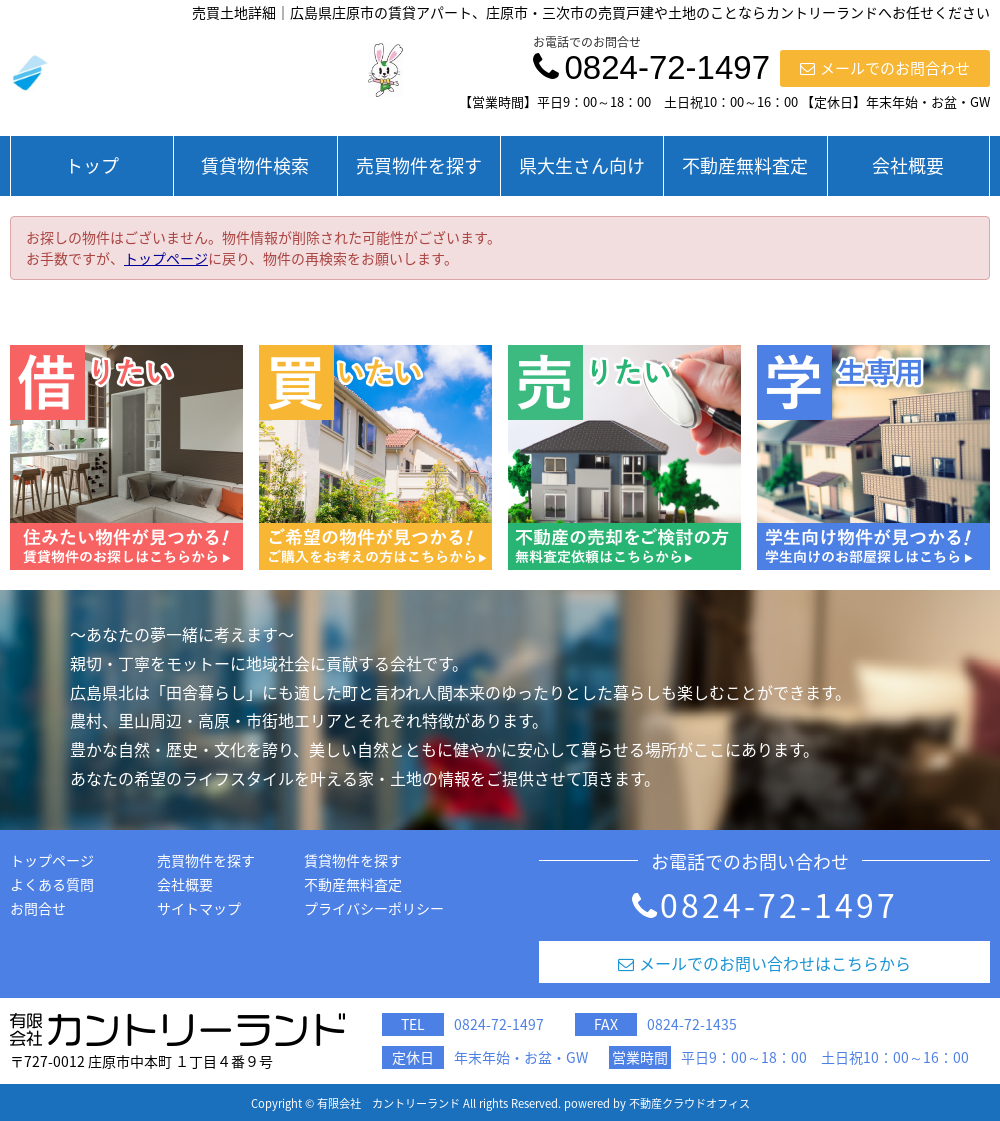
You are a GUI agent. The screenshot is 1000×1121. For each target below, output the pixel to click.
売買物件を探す (419, 165)
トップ (92, 165)
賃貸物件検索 (255, 165)
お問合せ (38, 908)
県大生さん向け (582, 165)
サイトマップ (199, 908)
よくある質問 (52, 884)
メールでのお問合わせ (885, 68)
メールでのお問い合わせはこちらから (764, 963)
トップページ (166, 258)
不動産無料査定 (745, 165)
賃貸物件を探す (353, 860)
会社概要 (908, 165)
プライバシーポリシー (374, 908)
